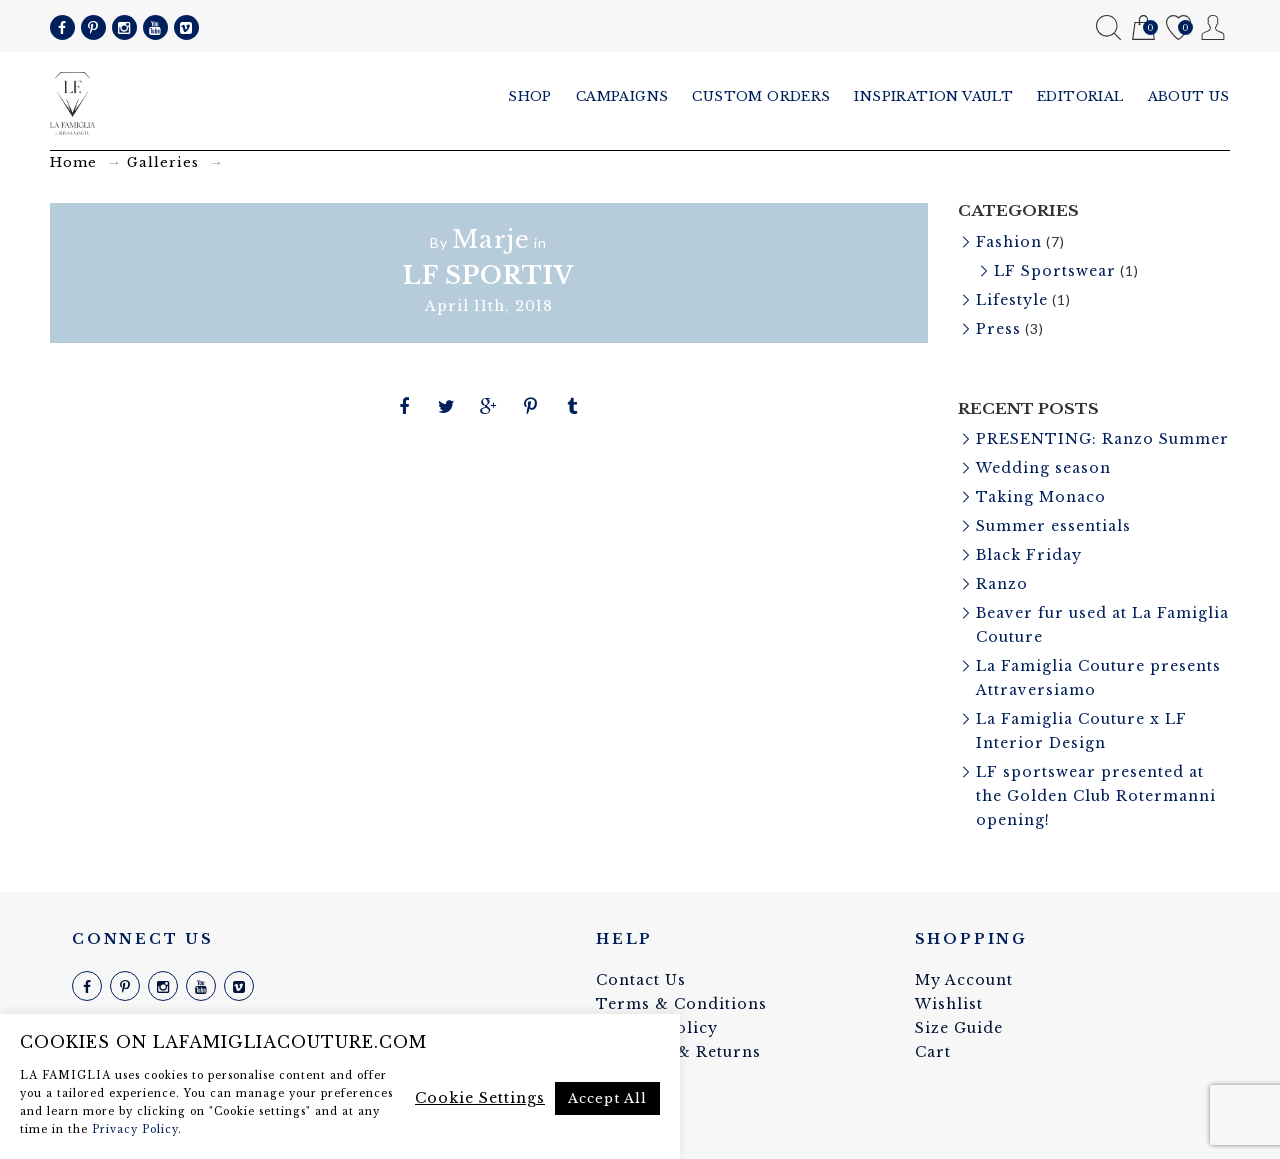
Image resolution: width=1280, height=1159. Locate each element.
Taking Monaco (1041, 497)
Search (1108, 27)
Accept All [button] (607, 1098)
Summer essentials (1053, 526)
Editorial (1080, 96)
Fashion (1009, 242)
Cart (1143, 28)
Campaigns (622, 96)
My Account (1213, 27)
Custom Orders (761, 96)
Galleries (163, 162)
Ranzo (1002, 584)
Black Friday (1029, 555)
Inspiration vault (933, 96)
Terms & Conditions (681, 1004)
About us (1189, 96)
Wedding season (1043, 468)
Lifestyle (1012, 300)
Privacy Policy (135, 1129)
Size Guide (959, 1028)
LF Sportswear (1055, 271)
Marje (491, 239)
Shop (530, 96)
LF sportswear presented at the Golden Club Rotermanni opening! (1096, 796)
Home (73, 162)
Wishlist (1178, 28)
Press (998, 329)
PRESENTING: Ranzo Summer (1102, 439)
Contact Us (641, 980)
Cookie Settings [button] (480, 1098)
